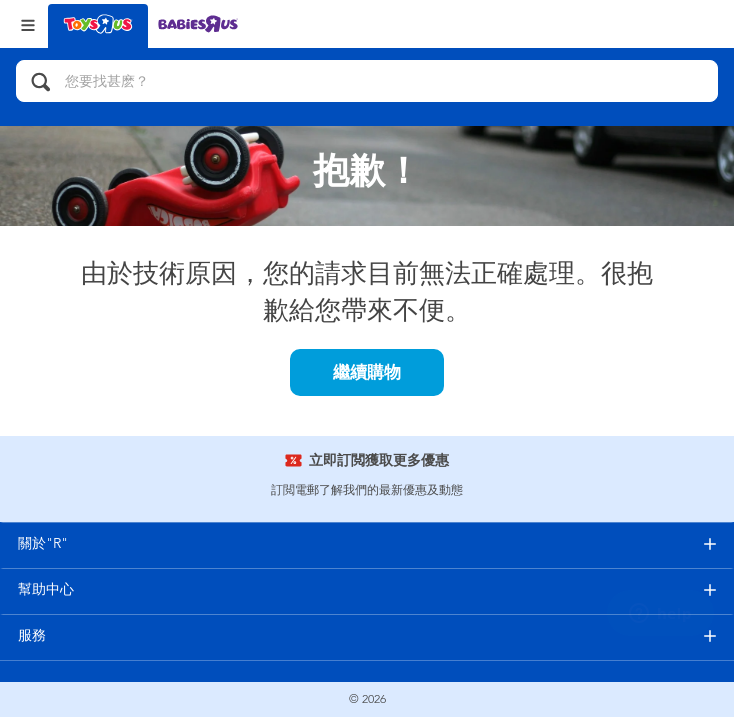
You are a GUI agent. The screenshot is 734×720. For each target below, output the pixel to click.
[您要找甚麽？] (367, 81)
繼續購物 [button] (367, 372)
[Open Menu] (28, 23)
